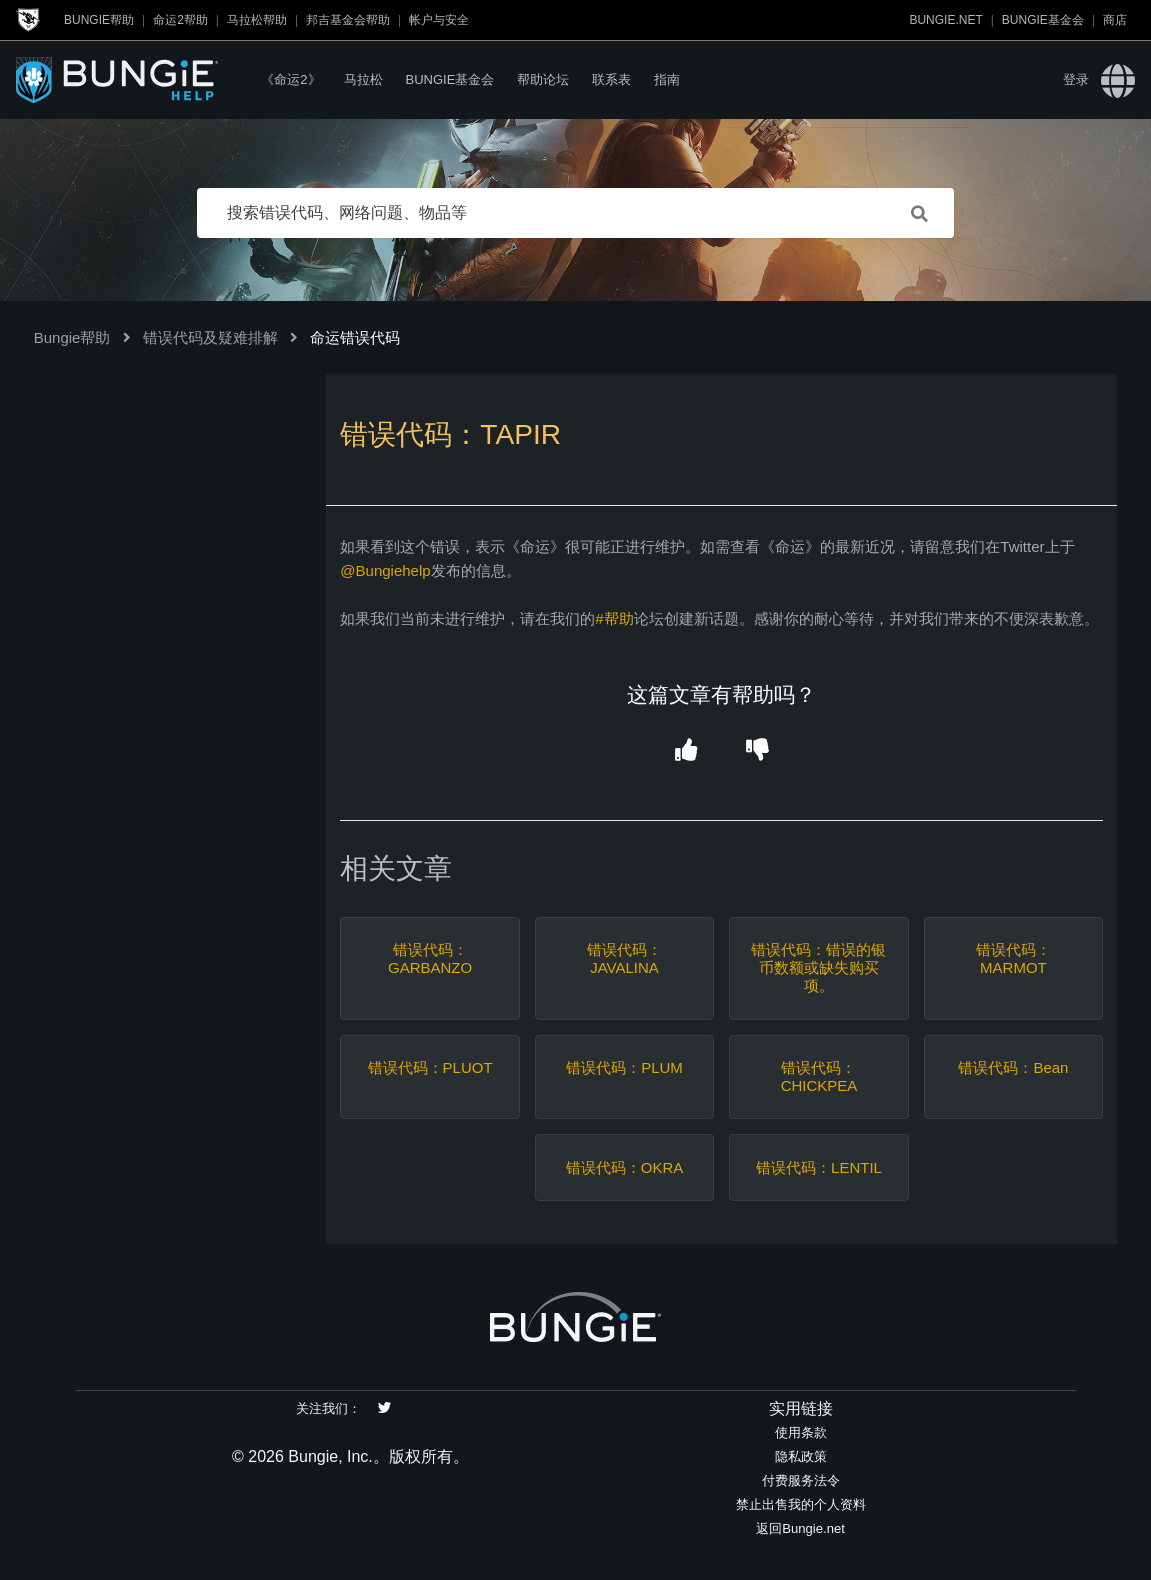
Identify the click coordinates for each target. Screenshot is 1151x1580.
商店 (1115, 20)
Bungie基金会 (1043, 20)
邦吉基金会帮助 (348, 20)
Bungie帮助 (99, 20)
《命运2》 (290, 79)
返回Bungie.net (800, 1528)
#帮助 (614, 618)
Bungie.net (945, 20)
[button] (685, 751)
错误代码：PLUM (624, 1067)
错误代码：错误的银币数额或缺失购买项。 (818, 967)
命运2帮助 (180, 20)
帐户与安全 (439, 20)
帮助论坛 (543, 79)
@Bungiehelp (385, 570)
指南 (667, 79)
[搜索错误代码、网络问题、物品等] (576, 213)
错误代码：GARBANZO (430, 958)
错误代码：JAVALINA (624, 958)
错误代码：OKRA (625, 1167)
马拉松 (363, 79)
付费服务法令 (801, 1480)
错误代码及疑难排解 (210, 337)
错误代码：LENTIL (819, 1167)
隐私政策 (801, 1456)
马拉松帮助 (257, 20)
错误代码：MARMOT (1013, 958)
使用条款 (801, 1432)
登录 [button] (1076, 79)
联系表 (611, 79)
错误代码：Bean (1013, 1067)
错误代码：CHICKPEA (819, 1076)
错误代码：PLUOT (430, 1067)
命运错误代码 (355, 337)
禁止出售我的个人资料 (801, 1504)
